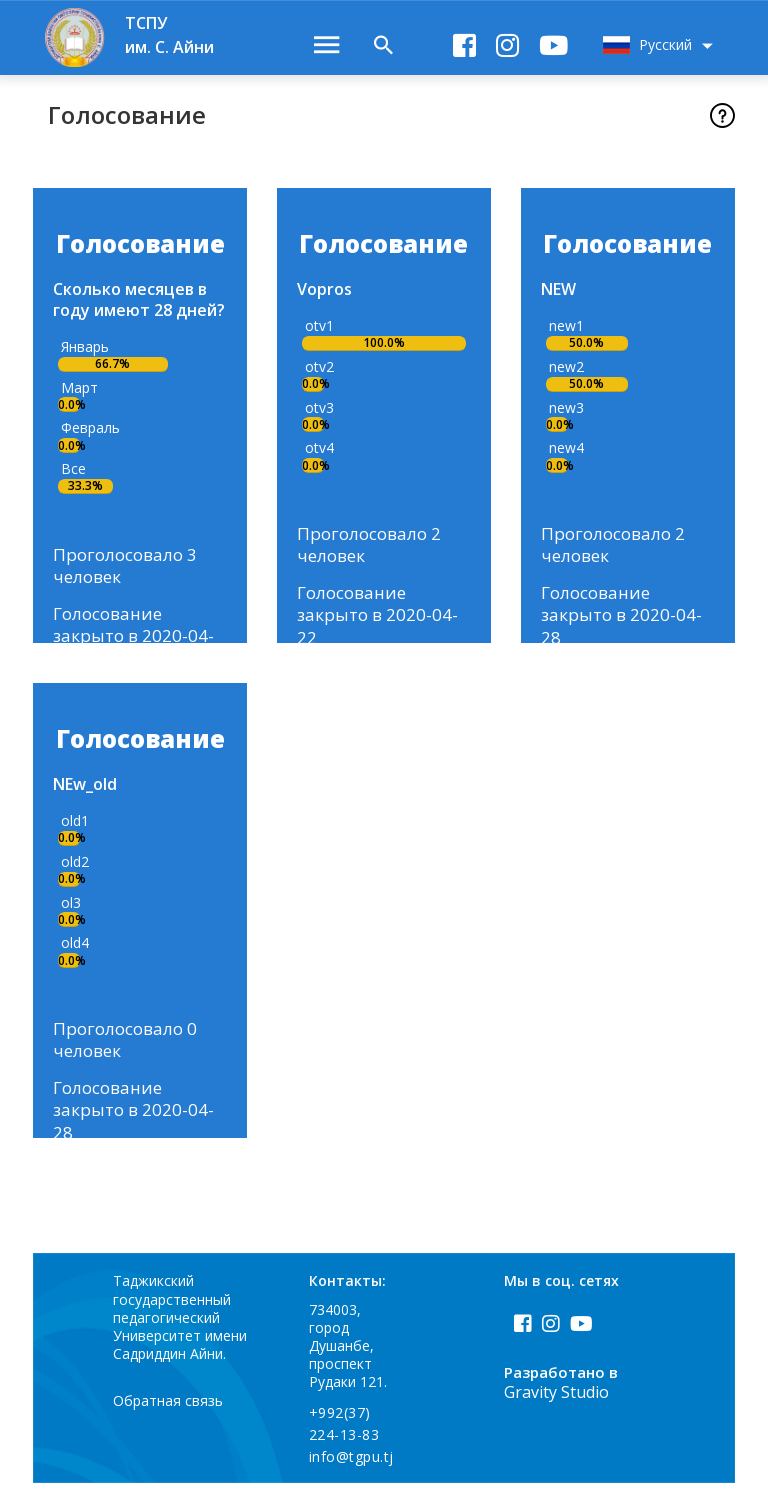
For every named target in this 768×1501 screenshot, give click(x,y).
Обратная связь (169, 1418)
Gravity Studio (556, 1410)
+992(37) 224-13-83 (344, 1440)
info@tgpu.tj (351, 1474)
